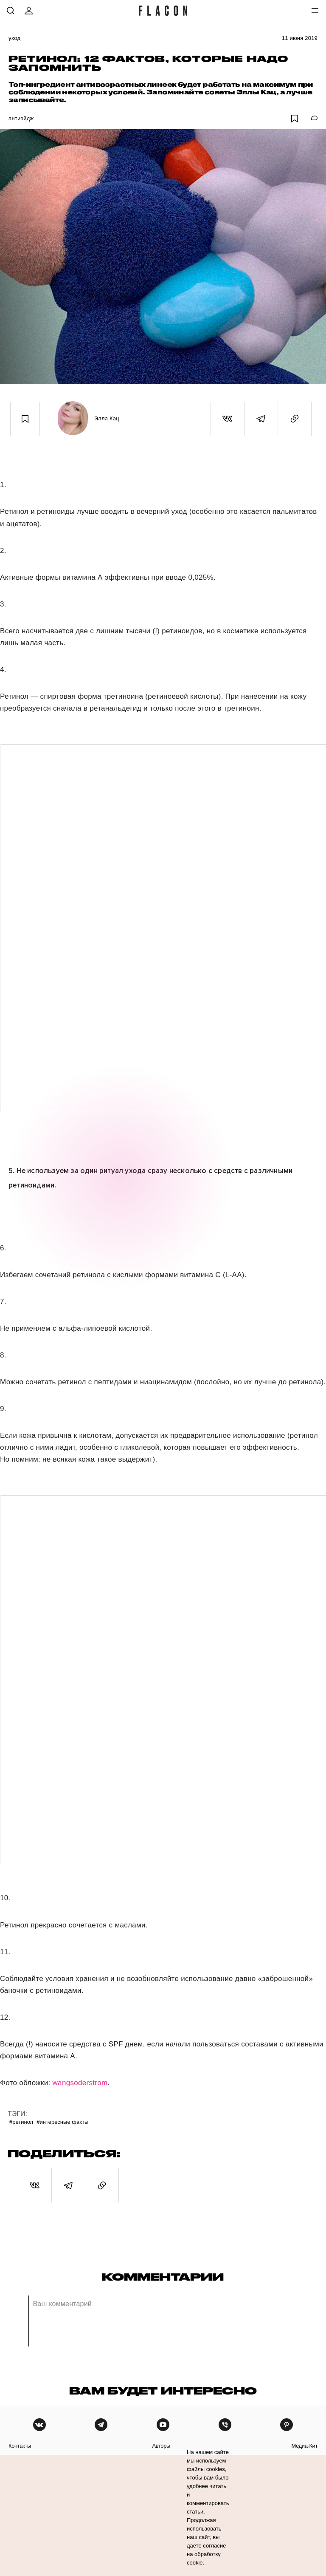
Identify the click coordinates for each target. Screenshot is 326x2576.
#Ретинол (21, 2122)
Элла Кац (106, 418)
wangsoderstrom (80, 2083)
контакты (19, 2446)
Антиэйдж (21, 118)
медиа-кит (304, 2446)
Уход (14, 38)
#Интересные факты (62, 2122)
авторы (161, 2446)
